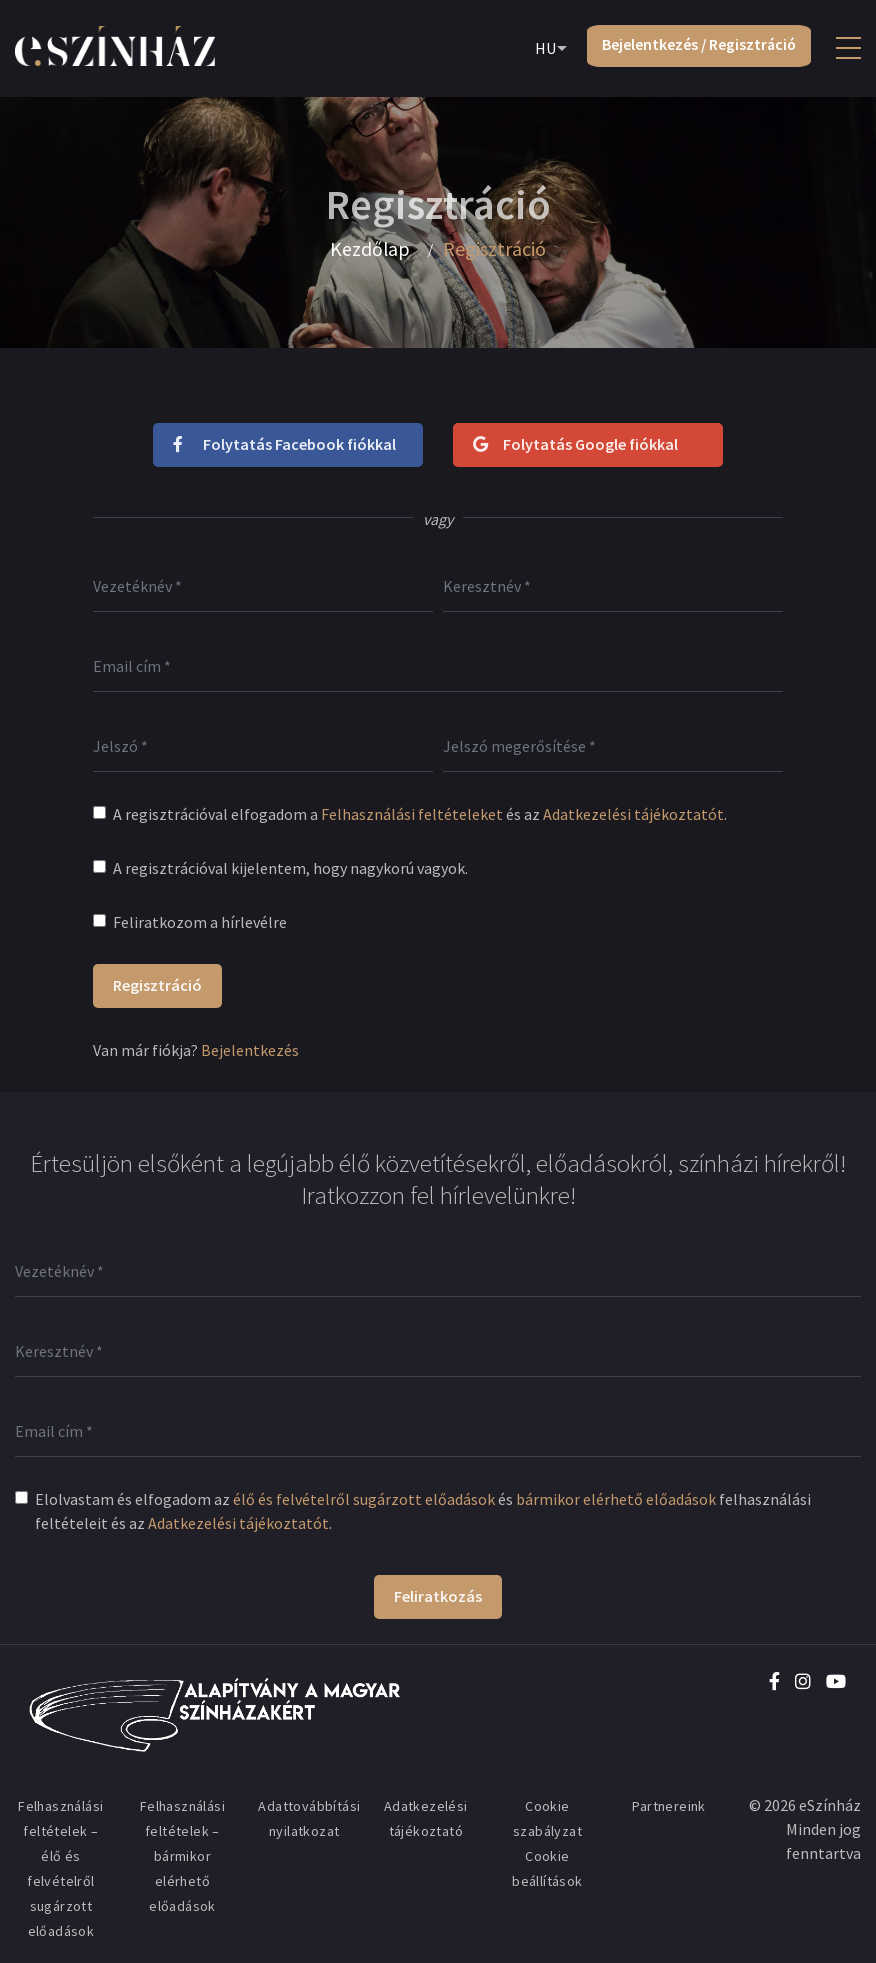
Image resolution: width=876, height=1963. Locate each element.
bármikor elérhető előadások (616, 1499)
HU (540, 49)
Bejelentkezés (250, 1050)
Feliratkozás (438, 1596)
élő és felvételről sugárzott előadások (364, 1499)
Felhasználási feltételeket (412, 814)
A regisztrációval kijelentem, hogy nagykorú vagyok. (290, 868)
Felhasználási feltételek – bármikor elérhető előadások (182, 1856)
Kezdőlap (369, 249)
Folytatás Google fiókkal (575, 444)
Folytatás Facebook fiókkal (284, 444)
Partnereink (668, 1806)
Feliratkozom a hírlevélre (200, 922)
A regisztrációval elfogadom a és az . (420, 814)
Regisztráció (157, 985)
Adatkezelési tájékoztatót (633, 814)
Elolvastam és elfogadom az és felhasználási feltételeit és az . (423, 1511)
